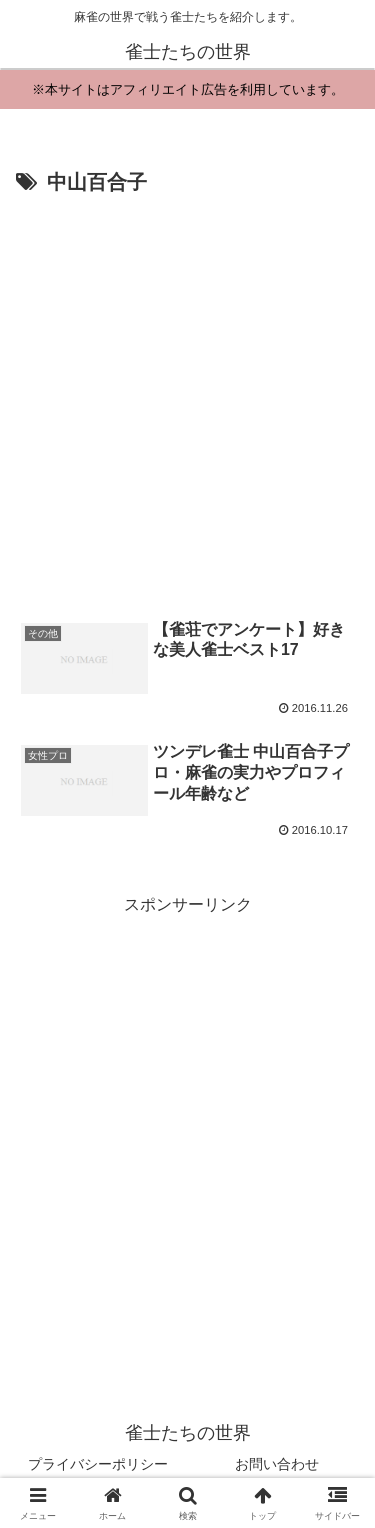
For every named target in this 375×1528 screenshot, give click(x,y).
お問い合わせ (277, 1464)
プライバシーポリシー (98, 1464)
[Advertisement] (187, 398)
